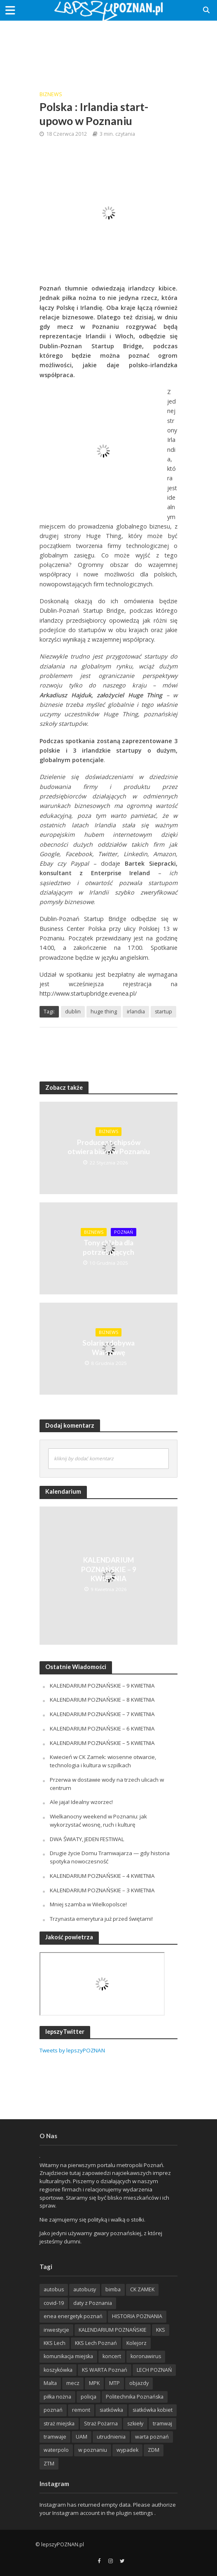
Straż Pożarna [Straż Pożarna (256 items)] (101, 2423)
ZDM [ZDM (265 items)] (153, 2449)
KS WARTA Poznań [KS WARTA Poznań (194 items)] (104, 2369)
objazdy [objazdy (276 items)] (139, 2383)
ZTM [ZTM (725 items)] (49, 2463)
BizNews (51, 94)
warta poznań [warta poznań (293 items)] (152, 2436)
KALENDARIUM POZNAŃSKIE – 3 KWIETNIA (102, 1890)
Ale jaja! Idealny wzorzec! (81, 1802)
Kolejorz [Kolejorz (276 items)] (136, 2343)
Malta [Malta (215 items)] (50, 2383)
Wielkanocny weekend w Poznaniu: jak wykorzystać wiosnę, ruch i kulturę (98, 1820)
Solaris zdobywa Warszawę (108, 1347)
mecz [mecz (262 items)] (72, 2383)
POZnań (123, 1232)
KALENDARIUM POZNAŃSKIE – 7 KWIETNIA (102, 1714)
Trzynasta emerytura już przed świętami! (101, 1918)
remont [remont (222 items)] (81, 2409)
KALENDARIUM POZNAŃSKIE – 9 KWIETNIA (108, 1569)
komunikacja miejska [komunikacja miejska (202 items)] (68, 2356)
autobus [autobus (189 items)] (54, 2289)
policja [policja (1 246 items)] (88, 2396)
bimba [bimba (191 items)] (113, 2289)
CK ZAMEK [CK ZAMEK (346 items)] (142, 2289)
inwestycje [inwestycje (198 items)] (56, 2329)
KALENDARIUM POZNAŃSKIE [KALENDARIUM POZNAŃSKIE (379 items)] (113, 2329)
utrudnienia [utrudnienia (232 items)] (111, 2436)
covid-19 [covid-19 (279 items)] (54, 2303)
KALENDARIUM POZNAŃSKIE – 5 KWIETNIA (102, 1743)
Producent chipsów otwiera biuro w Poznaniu (109, 1147)
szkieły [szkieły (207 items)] (135, 2423)
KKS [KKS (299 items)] (160, 2329)
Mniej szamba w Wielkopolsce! (88, 1904)
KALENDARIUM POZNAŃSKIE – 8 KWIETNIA (102, 1699)
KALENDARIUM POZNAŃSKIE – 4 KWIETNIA (102, 1875)
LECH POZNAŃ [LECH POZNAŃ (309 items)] (154, 2369)
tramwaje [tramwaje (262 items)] (55, 2436)
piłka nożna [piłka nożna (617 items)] (57, 2396)
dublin (73, 1011)
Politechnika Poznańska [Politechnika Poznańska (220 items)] (134, 2396)
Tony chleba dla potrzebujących (108, 1247)
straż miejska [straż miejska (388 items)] (59, 2423)
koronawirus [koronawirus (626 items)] (146, 2356)
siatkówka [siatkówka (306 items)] (111, 2409)
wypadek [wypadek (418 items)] (127, 2449)
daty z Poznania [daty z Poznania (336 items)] (92, 2303)
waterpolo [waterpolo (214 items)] (56, 2449)
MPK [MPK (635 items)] (94, 2383)
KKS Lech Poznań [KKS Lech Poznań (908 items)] (96, 2343)
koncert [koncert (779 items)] (112, 2356)
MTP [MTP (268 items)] (114, 2383)
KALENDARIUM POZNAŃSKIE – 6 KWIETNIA (102, 1728)
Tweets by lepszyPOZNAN (72, 2050)
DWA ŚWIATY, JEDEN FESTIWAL (87, 1839)
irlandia (136, 1011)
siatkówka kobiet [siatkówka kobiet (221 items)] (153, 2409)
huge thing (104, 1011)
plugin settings (135, 2513)
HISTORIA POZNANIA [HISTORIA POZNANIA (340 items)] (137, 2316)
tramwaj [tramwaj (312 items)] (162, 2423)
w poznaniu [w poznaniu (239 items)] (92, 2449)
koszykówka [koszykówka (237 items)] (58, 2369)
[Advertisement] (109, 49)
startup (163, 1011)
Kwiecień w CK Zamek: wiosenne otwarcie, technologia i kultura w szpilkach (103, 1761)
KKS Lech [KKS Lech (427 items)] (54, 2343)
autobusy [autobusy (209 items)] (84, 2289)
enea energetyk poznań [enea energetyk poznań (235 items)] (73, 2316)
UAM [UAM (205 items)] (81, 2436)
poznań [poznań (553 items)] (53, 2409)
